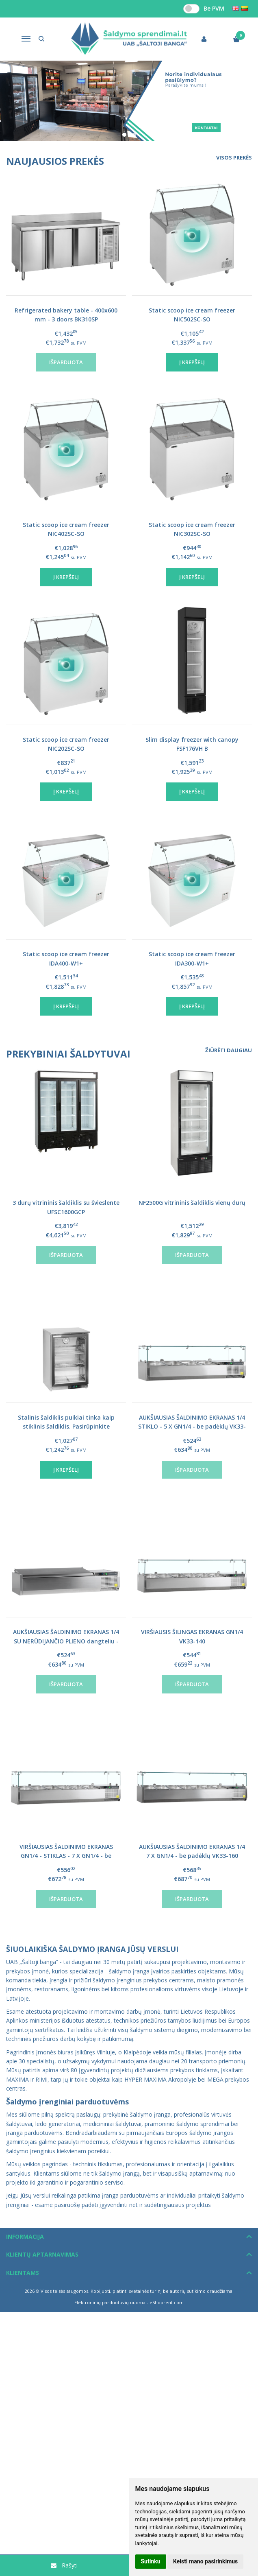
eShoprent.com (167, 2302)
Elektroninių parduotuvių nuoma (109, 2302)
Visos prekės (234, 157)
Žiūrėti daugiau (228, 1050)
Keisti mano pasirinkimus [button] (205, 2561)
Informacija (25, 2236)
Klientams (22, 2273)
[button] (124, 135)
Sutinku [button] (150, 2561)
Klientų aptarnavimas (42, 2254)
